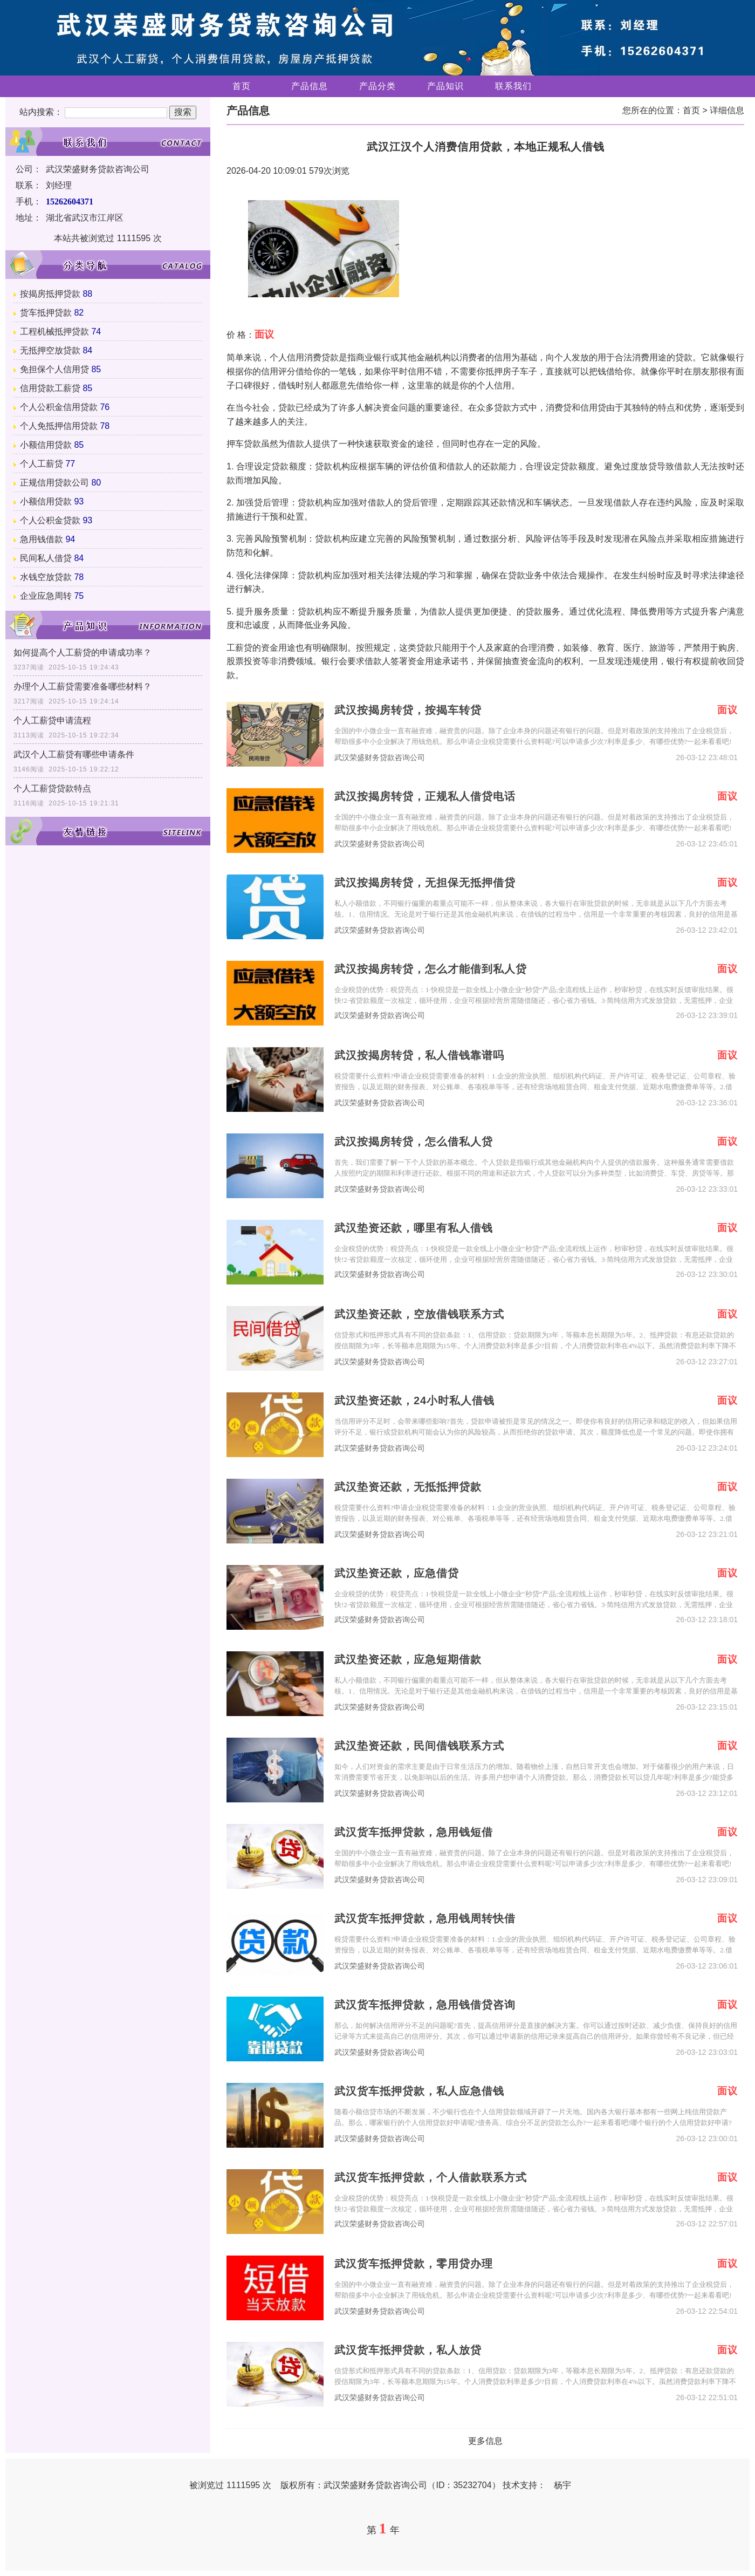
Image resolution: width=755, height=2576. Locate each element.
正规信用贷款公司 (54, 482)
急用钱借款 (41, 539)
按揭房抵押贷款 (50, 293)
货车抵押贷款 (46, 312)
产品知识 (445, 86)
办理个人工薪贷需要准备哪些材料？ (82, 686)
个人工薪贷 (41, 463)
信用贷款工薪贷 (50, 388)
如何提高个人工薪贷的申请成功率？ (82, 652)
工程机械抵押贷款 (54, 331)
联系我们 (513, 86)
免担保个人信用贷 (54, 369)
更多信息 (485, 2440)
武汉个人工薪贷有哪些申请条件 (73, 754)
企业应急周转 (46, 595)
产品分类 (377, 86)
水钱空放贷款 (46, 577)
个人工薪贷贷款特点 (52, 788)
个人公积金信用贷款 (59, 407)
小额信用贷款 (46, 444)
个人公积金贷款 (50, 520)
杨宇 (562, 2485)
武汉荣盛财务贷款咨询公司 (379, 758)
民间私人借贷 (46, 558)
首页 (241, 86)
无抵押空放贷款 (50, 350)
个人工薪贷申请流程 (52, 720)
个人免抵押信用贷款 (59, 426)
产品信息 (309, 86)
